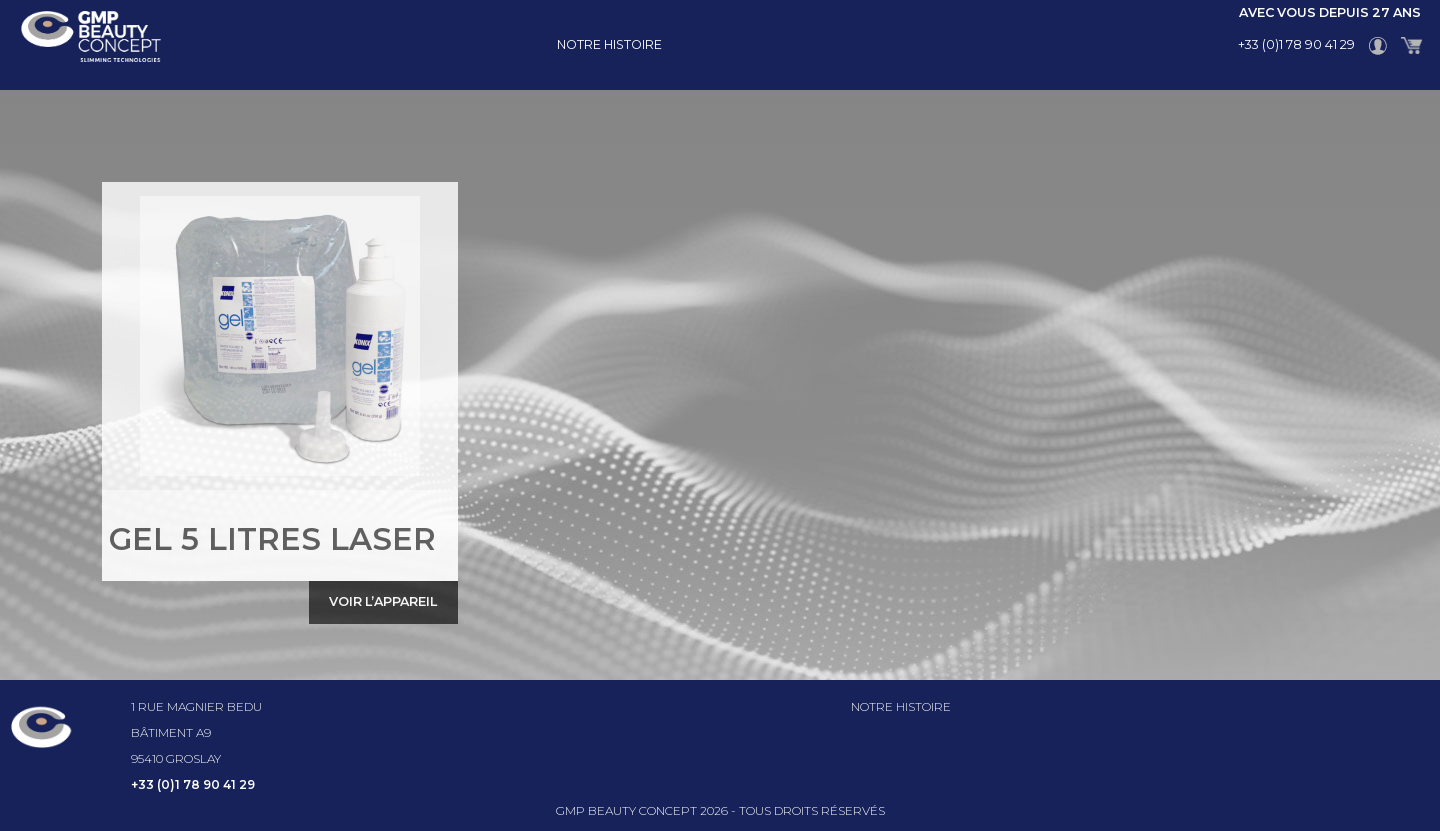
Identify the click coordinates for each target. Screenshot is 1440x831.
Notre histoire (609, 44)
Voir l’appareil (383, 601)
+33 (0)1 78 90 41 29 (1296, 44)
